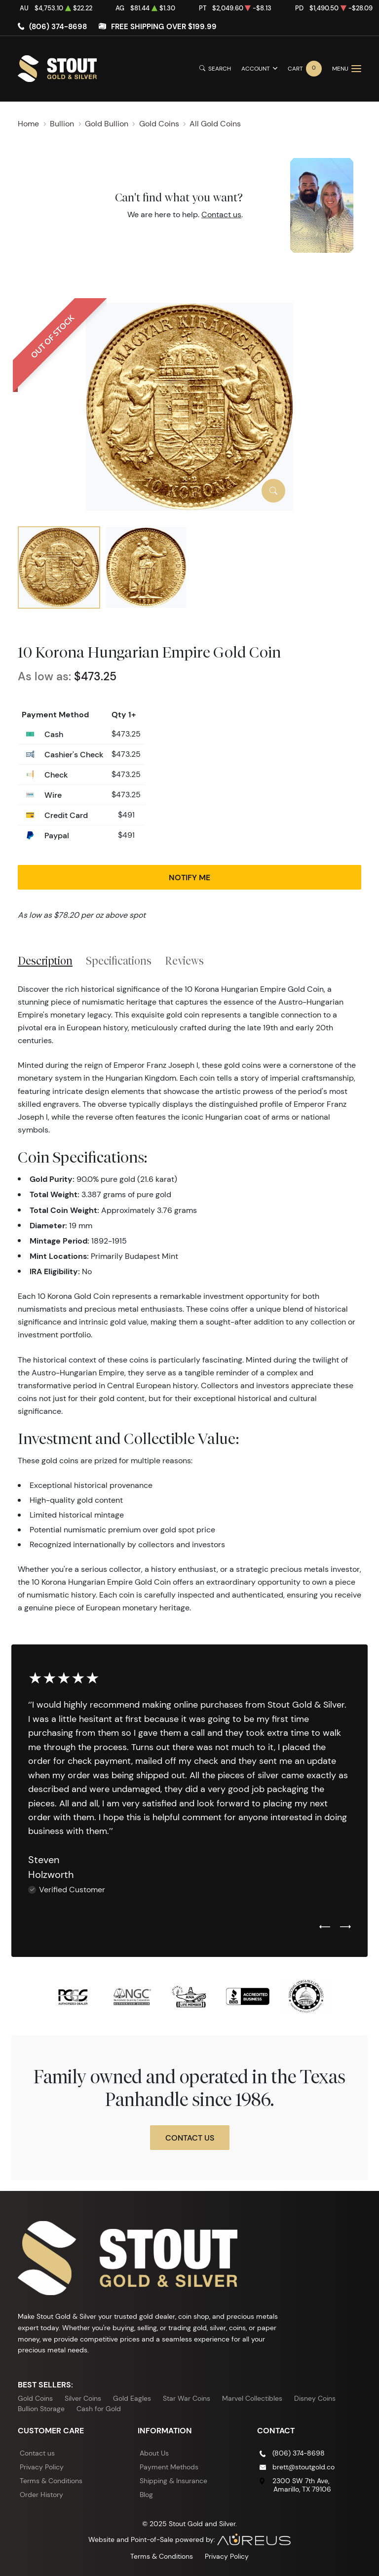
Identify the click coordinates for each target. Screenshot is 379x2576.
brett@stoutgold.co (303, 2466)
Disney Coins (315, 2398)
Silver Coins (83, 2398)
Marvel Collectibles (252, 2398)
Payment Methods (169, 2466)
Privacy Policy (42, 2466)
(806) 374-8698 (58, 26)
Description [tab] (45, 960)
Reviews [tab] (184, 960)
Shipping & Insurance (173, 2480)
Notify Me (189, 877)
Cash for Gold (98, 2408)
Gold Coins (35, 2398)
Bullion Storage (41, 2408)
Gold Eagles (132, 2398)
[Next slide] (345, 1927)
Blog (146, 2494)
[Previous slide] (324, 1927)
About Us (154, 2453)
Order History (41, 2494)
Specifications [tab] (119, 960)
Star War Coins (186, 2398)
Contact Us (189, 2138)
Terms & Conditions (51, 2480)
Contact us (221, 214)
